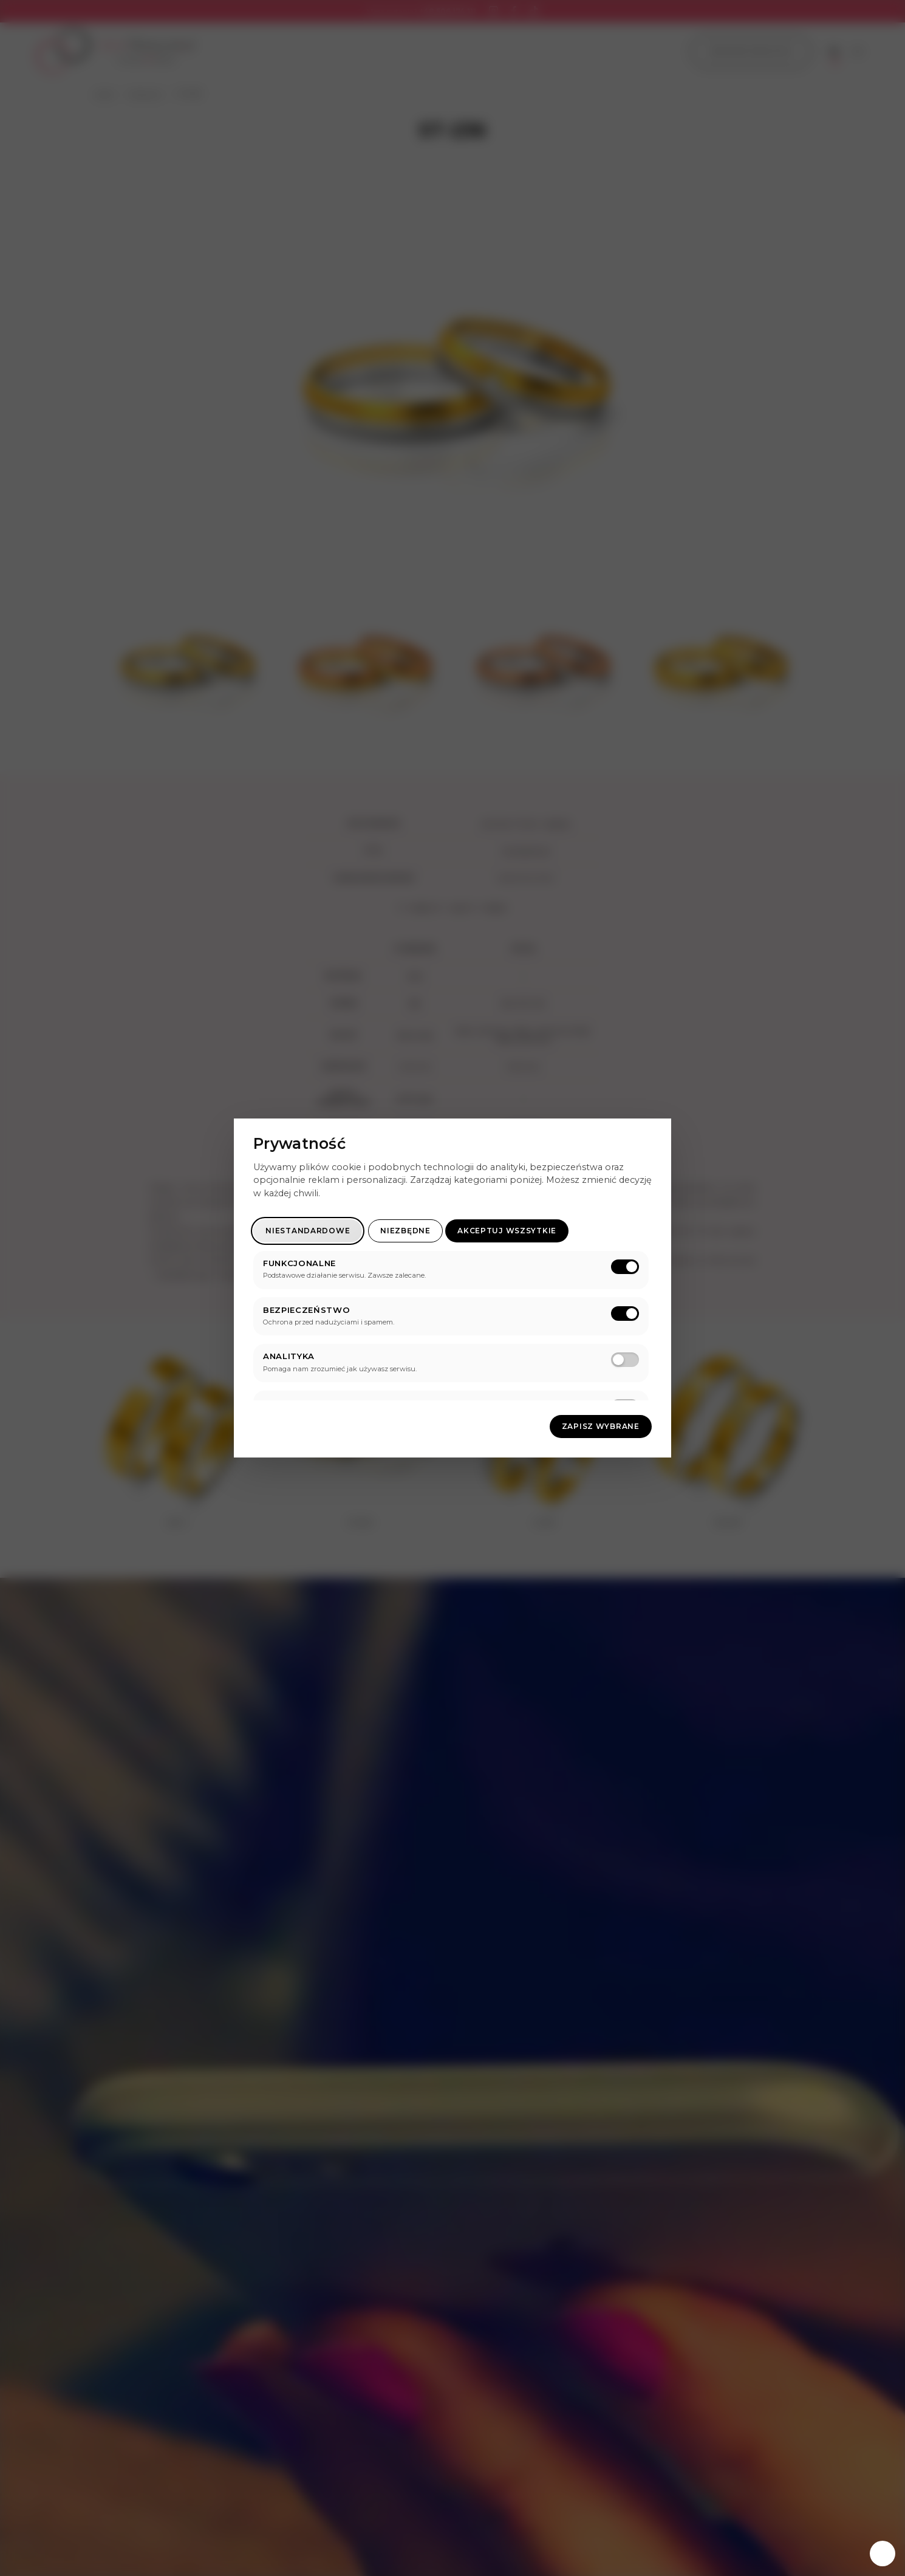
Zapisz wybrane (601, 1426)
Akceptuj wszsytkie (506, 1230)
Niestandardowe (307, 1230)
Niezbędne (405, 1230)
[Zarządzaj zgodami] (882, 2553)
